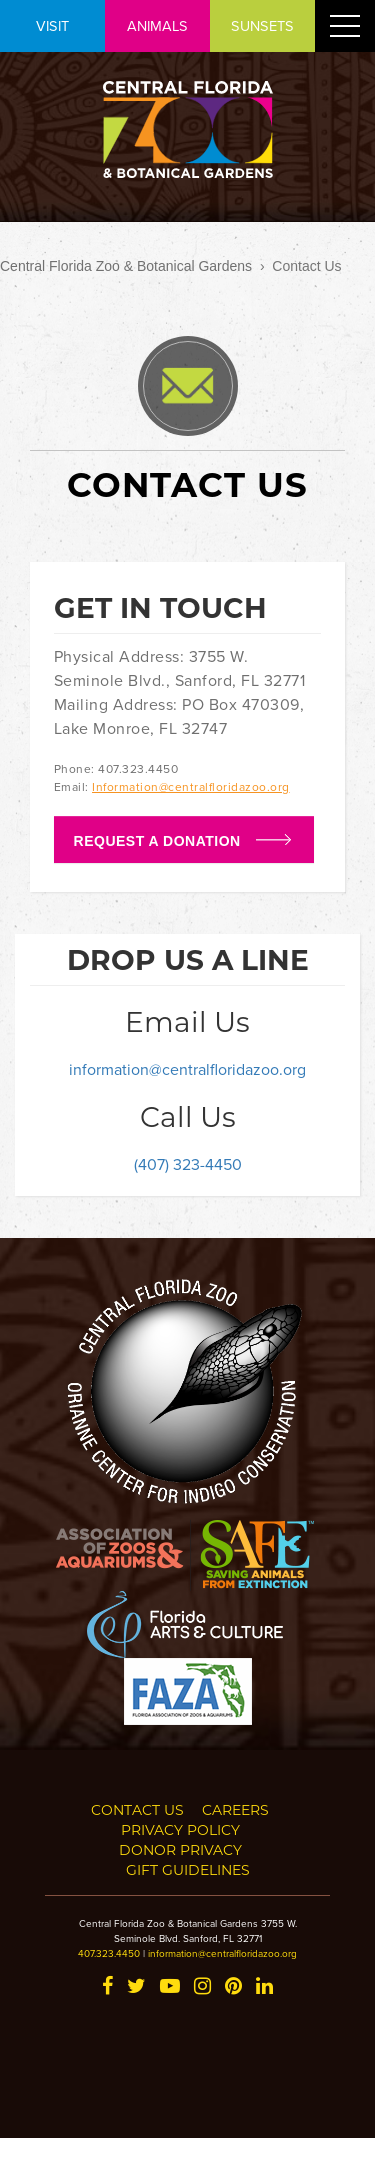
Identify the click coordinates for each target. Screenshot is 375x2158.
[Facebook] (107, 1987)
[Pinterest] (233, 1987)
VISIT (52, 25)
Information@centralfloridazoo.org (191, 786)
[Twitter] (136, 1987)
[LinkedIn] (264, 1987)
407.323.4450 (109, 1953)
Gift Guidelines (188, 1869)
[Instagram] (202, 1987)
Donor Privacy (180, 1849)
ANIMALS (157, 25)
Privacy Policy (180, 1829)
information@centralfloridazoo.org (187, 1069)
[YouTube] (170, 1987)
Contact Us (137, 1809)
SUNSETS (262, 25)
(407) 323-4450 (188, 1164)
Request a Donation (157, 841)
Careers (235, 1809)
